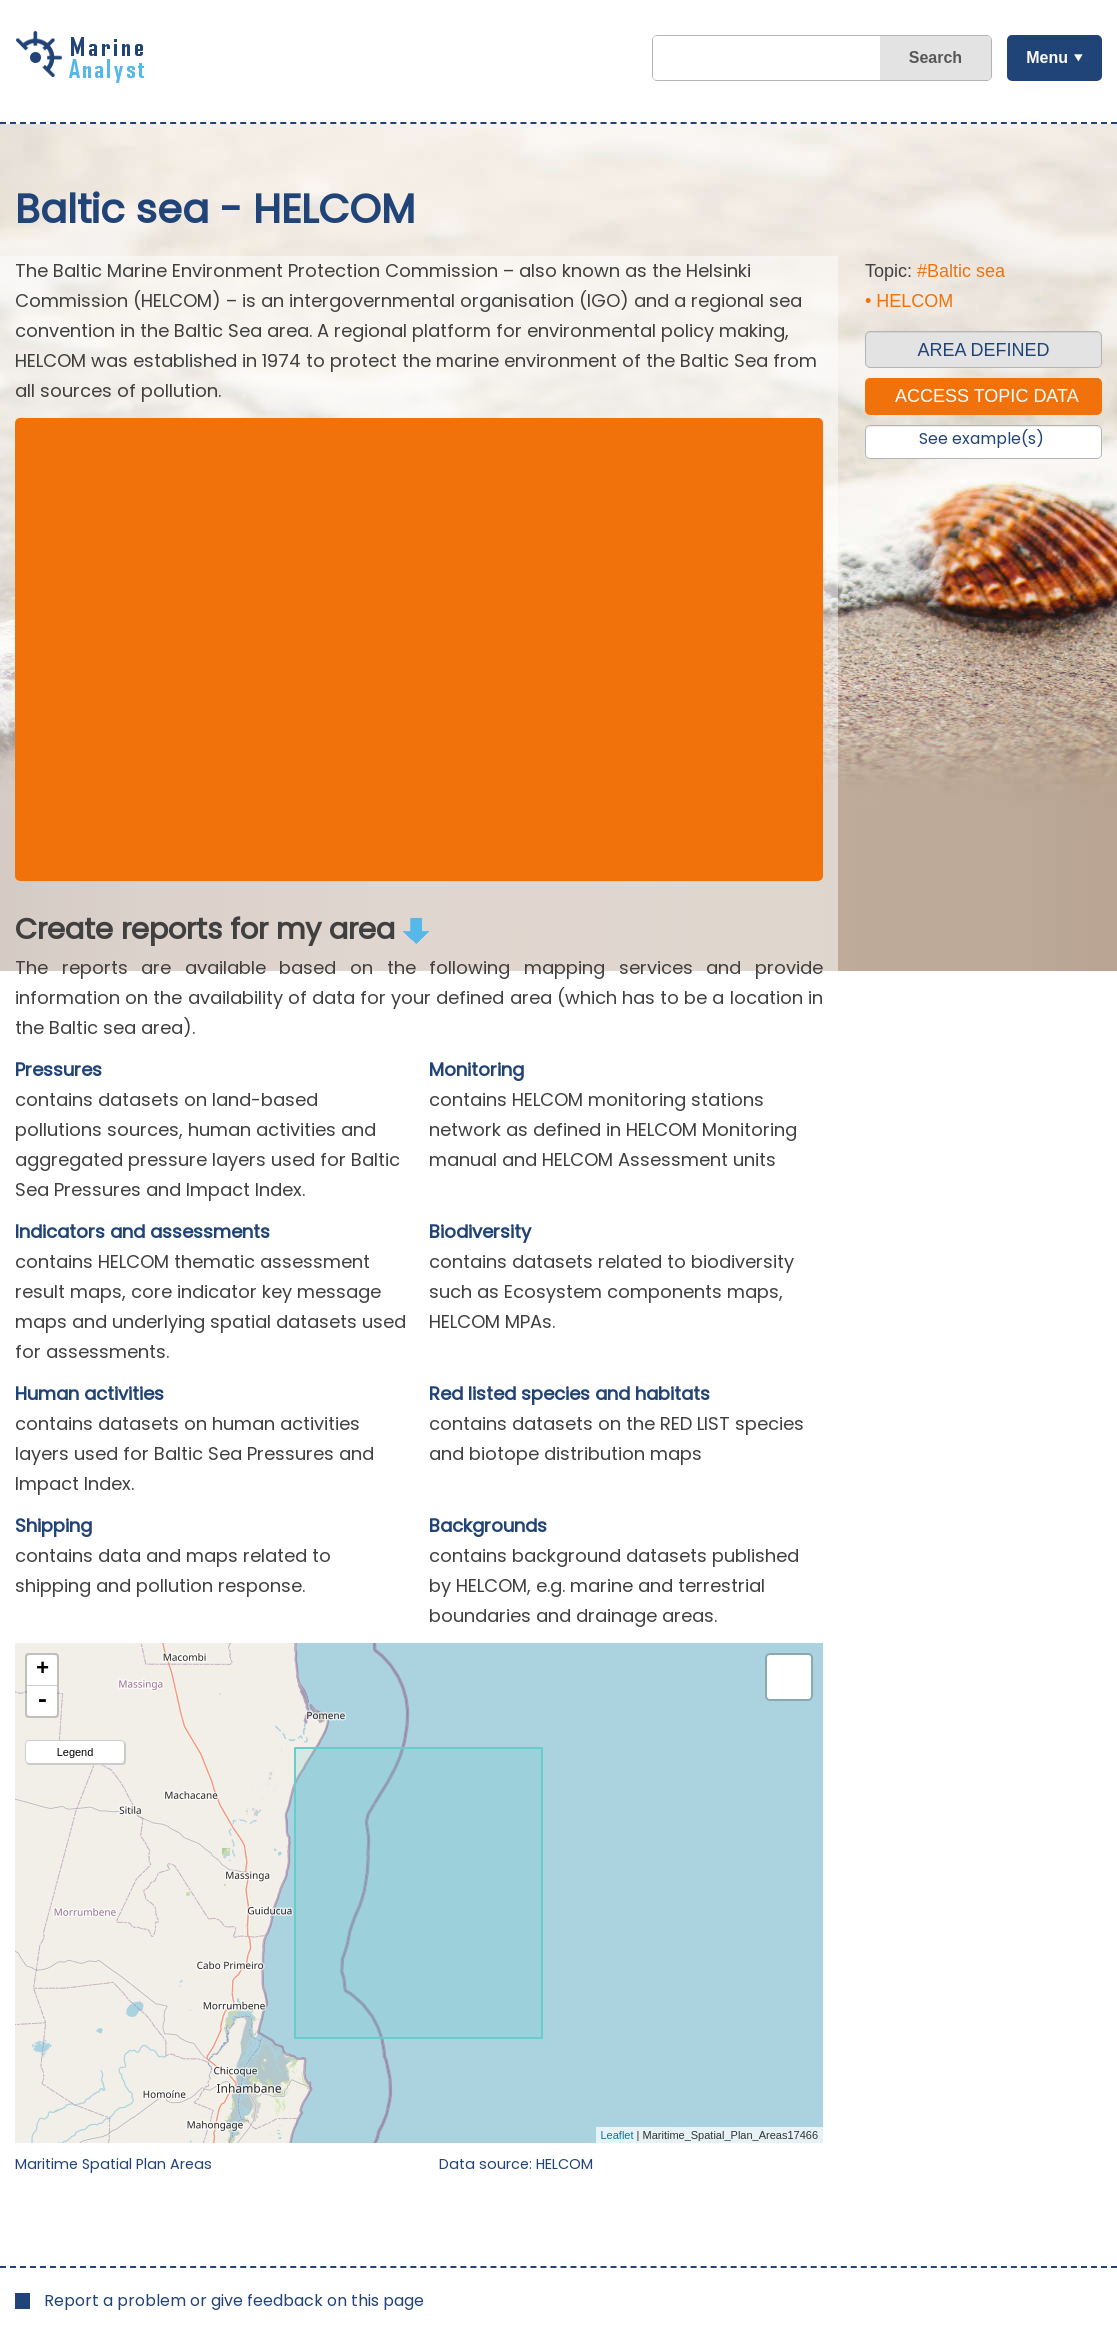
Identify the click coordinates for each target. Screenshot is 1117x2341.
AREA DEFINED (983, 350)
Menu (1047, 57)
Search (935, 57)
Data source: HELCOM (516, 2164)
